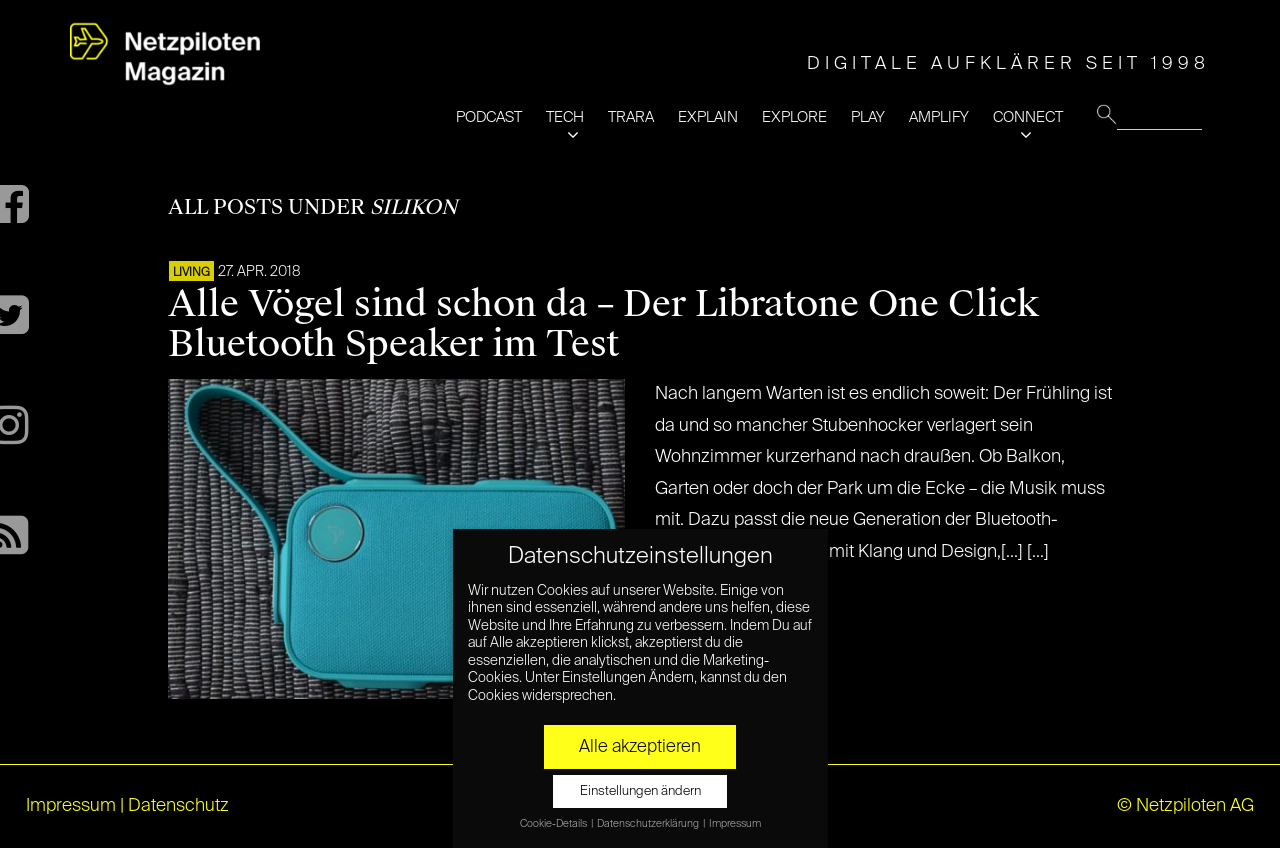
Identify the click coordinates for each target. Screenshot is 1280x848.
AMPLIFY (939, 117)
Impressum (71, 806)
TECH (565, 117)
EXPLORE (794, 117)
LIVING (191, 273)
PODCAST (489, 117)
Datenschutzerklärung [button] (649, 824)
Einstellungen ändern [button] (640, 791)
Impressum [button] (735, 824)
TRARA (631, 117)
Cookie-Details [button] (554, 824)
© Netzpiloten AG (1185, 806)
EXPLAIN (708, 117)
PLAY (868, 117)
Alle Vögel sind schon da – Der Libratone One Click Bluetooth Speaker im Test (603, 324)
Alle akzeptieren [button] (640, 747)
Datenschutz (178, 806)
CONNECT (1028, 117)
